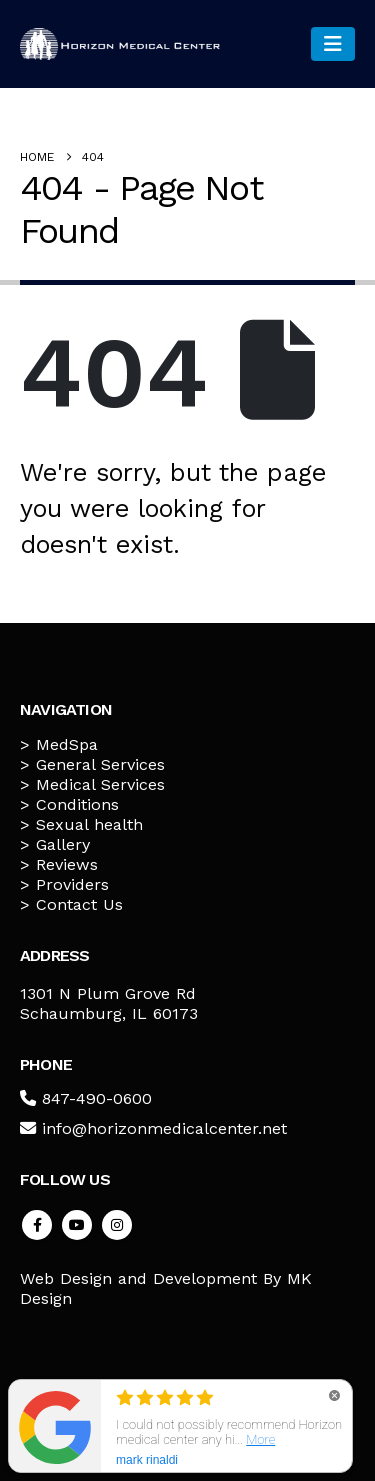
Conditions (77, 804)
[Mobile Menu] (333, 44)
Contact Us (79, 904)
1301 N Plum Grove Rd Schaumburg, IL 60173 (109, 1003)
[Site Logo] (120, 44)
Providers (72, 884)
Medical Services (100, 784)
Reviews (67, 864)
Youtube (77, 1225)
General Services (100, 764)
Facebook (37, 1225)
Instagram (117, 1225)
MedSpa (67, 744)
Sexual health (89, 824)
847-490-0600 (97, 1098)
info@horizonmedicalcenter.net (164, 1128)
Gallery (63, 844)
